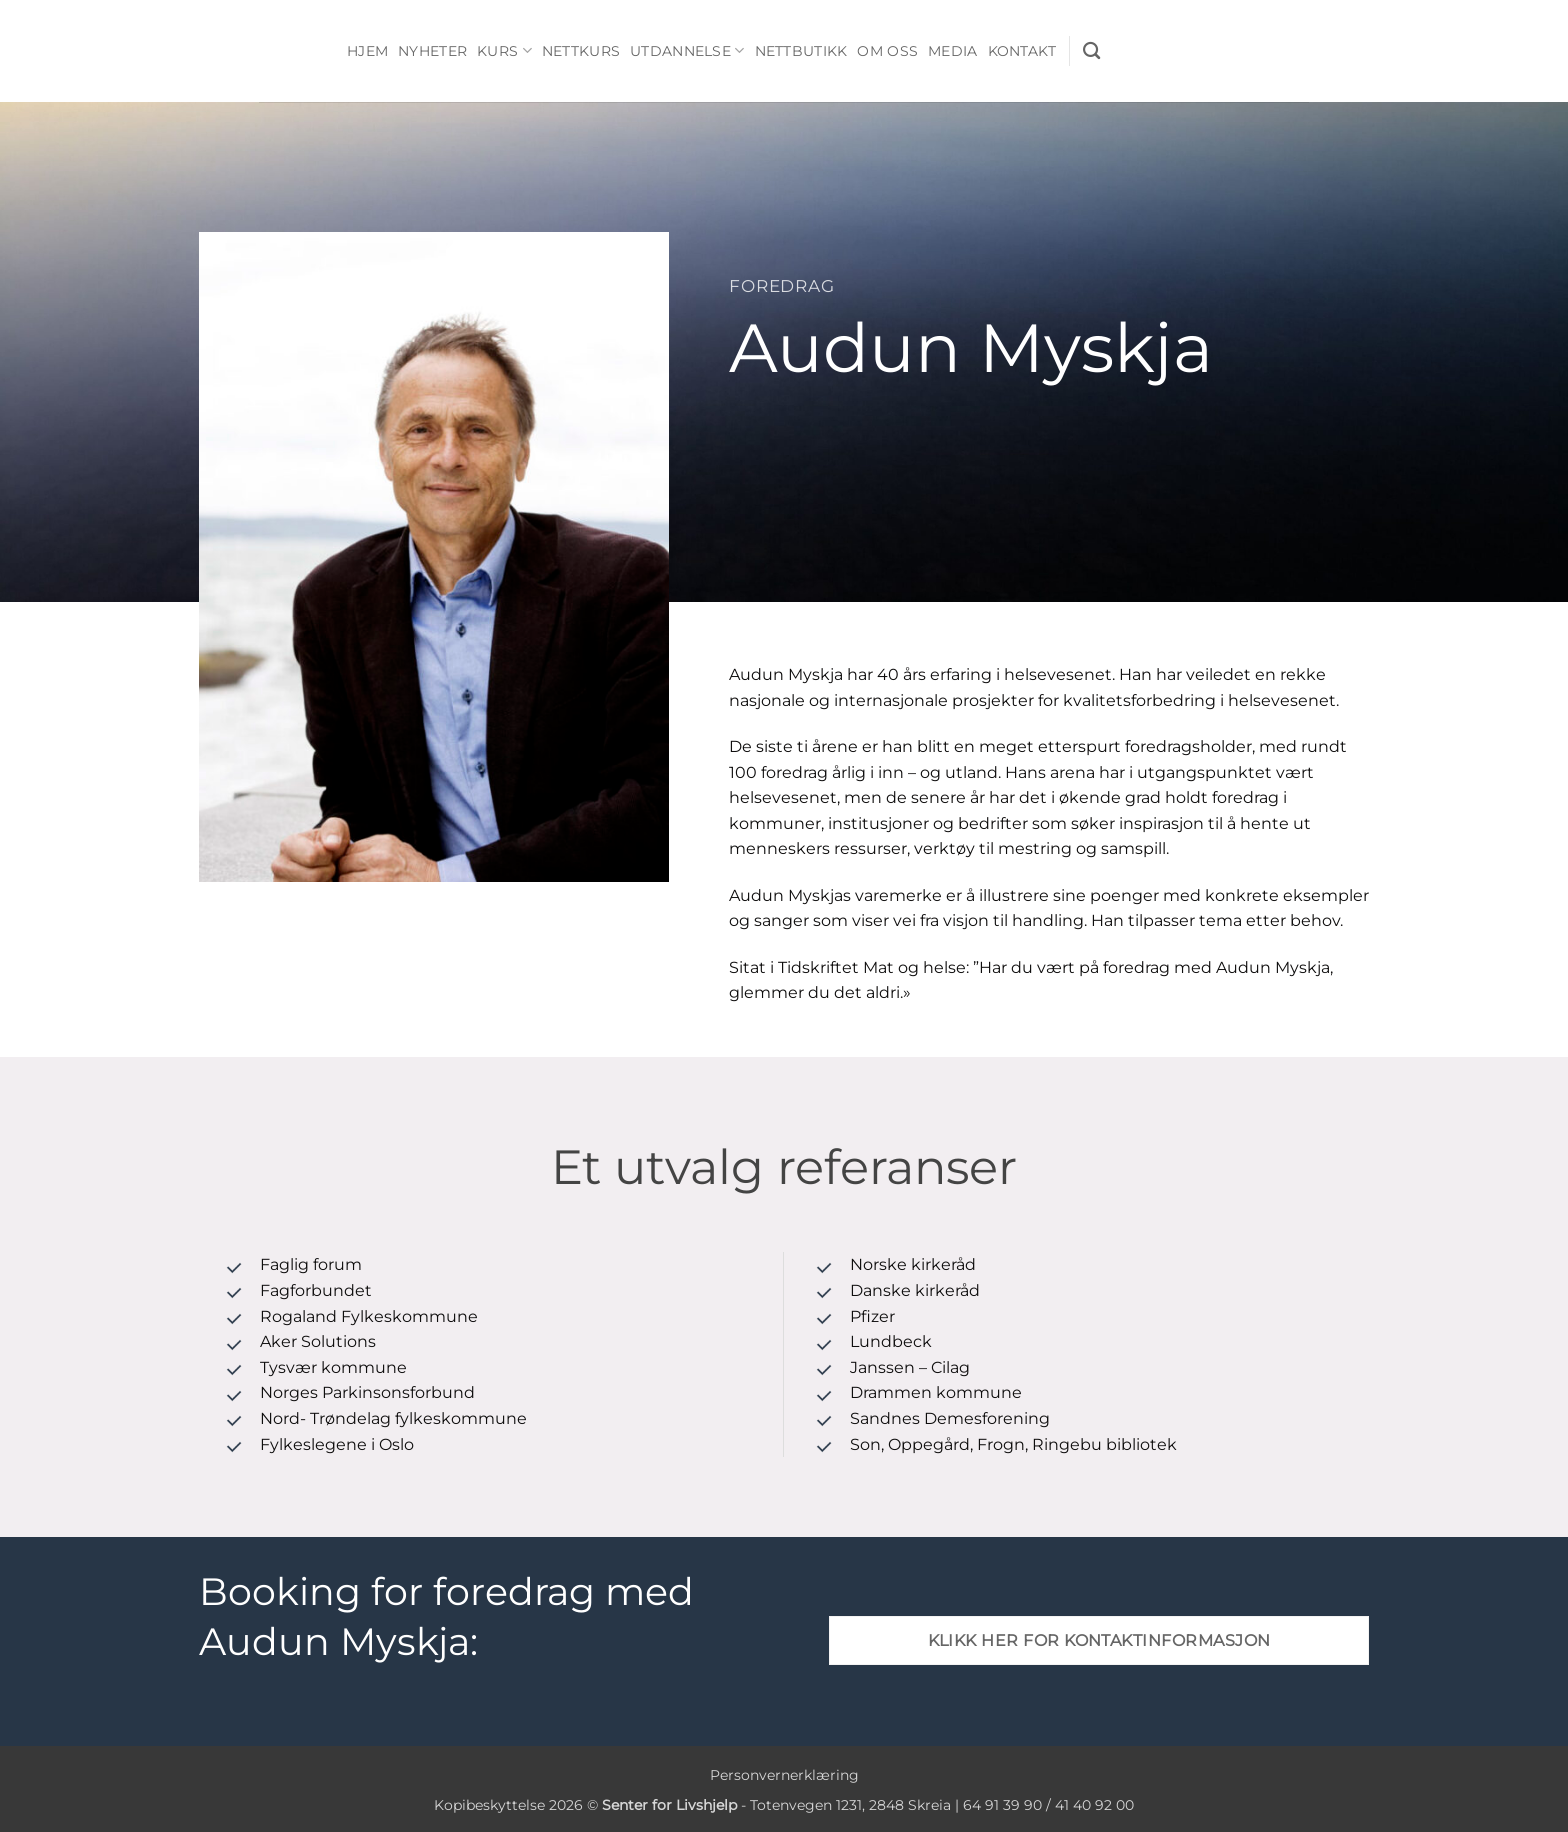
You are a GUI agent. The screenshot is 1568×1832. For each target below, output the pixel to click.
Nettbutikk (801, 51)
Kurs (504, 50)
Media (952, 51)
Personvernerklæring (784, 1775)
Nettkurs (581, 51)
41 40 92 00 (1094, 1805)
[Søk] (1091, 51)
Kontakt (1022, 51)
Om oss (887, 51)
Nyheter (432, 51)
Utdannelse (687, 50)
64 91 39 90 (1002, 1805)
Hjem (367, 51)
